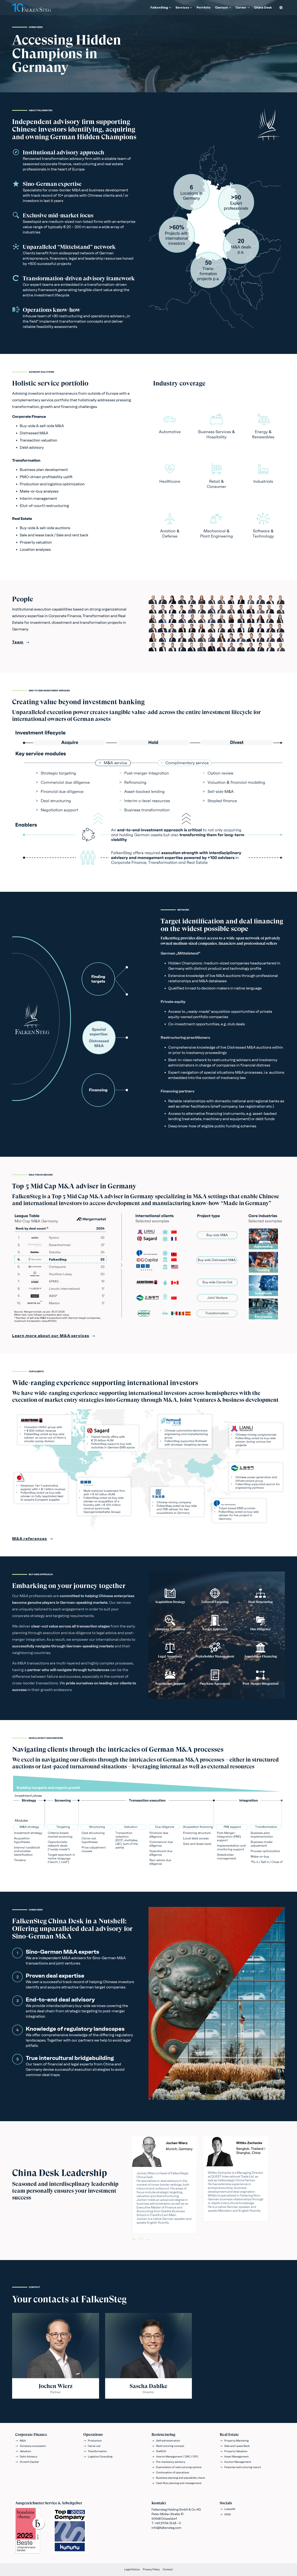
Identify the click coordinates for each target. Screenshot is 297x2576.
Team (21, 642)
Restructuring (163, 2434)
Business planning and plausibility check (178, 2477)
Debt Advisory (26, 2456)
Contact (168, 2569)
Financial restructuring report (240, 2467)
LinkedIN (227, 2509)
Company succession (30, 2446)
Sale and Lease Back (235, 2446)
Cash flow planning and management (177, 2483)
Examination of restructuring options (177, 2467)
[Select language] (281, 7)
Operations (93, 2434)
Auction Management (235, 2462)
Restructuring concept (168, 2446)
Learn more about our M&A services (53, 1335)
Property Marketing (234, 2440)
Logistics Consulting (98, 2456)
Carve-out (92, 2446)
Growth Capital (27, 2462)
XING (225, 2514)
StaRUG (159, 2451)
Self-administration (166, 2440)
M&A (20, 2440)
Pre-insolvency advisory (168, 2462)
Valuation (23, 2451)
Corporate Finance (31, 2434)
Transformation (95, 2451)
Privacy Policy (151, 2569)
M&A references (32, 1538)
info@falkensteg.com (166, 2528)
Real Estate (229, 2434)
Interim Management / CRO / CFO (175, 2456)
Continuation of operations (170, 2472)
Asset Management (234, 2456)
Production (92, 2440)
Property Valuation (233, 2451)
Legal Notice (132, 2569)
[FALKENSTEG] (31, 7)
